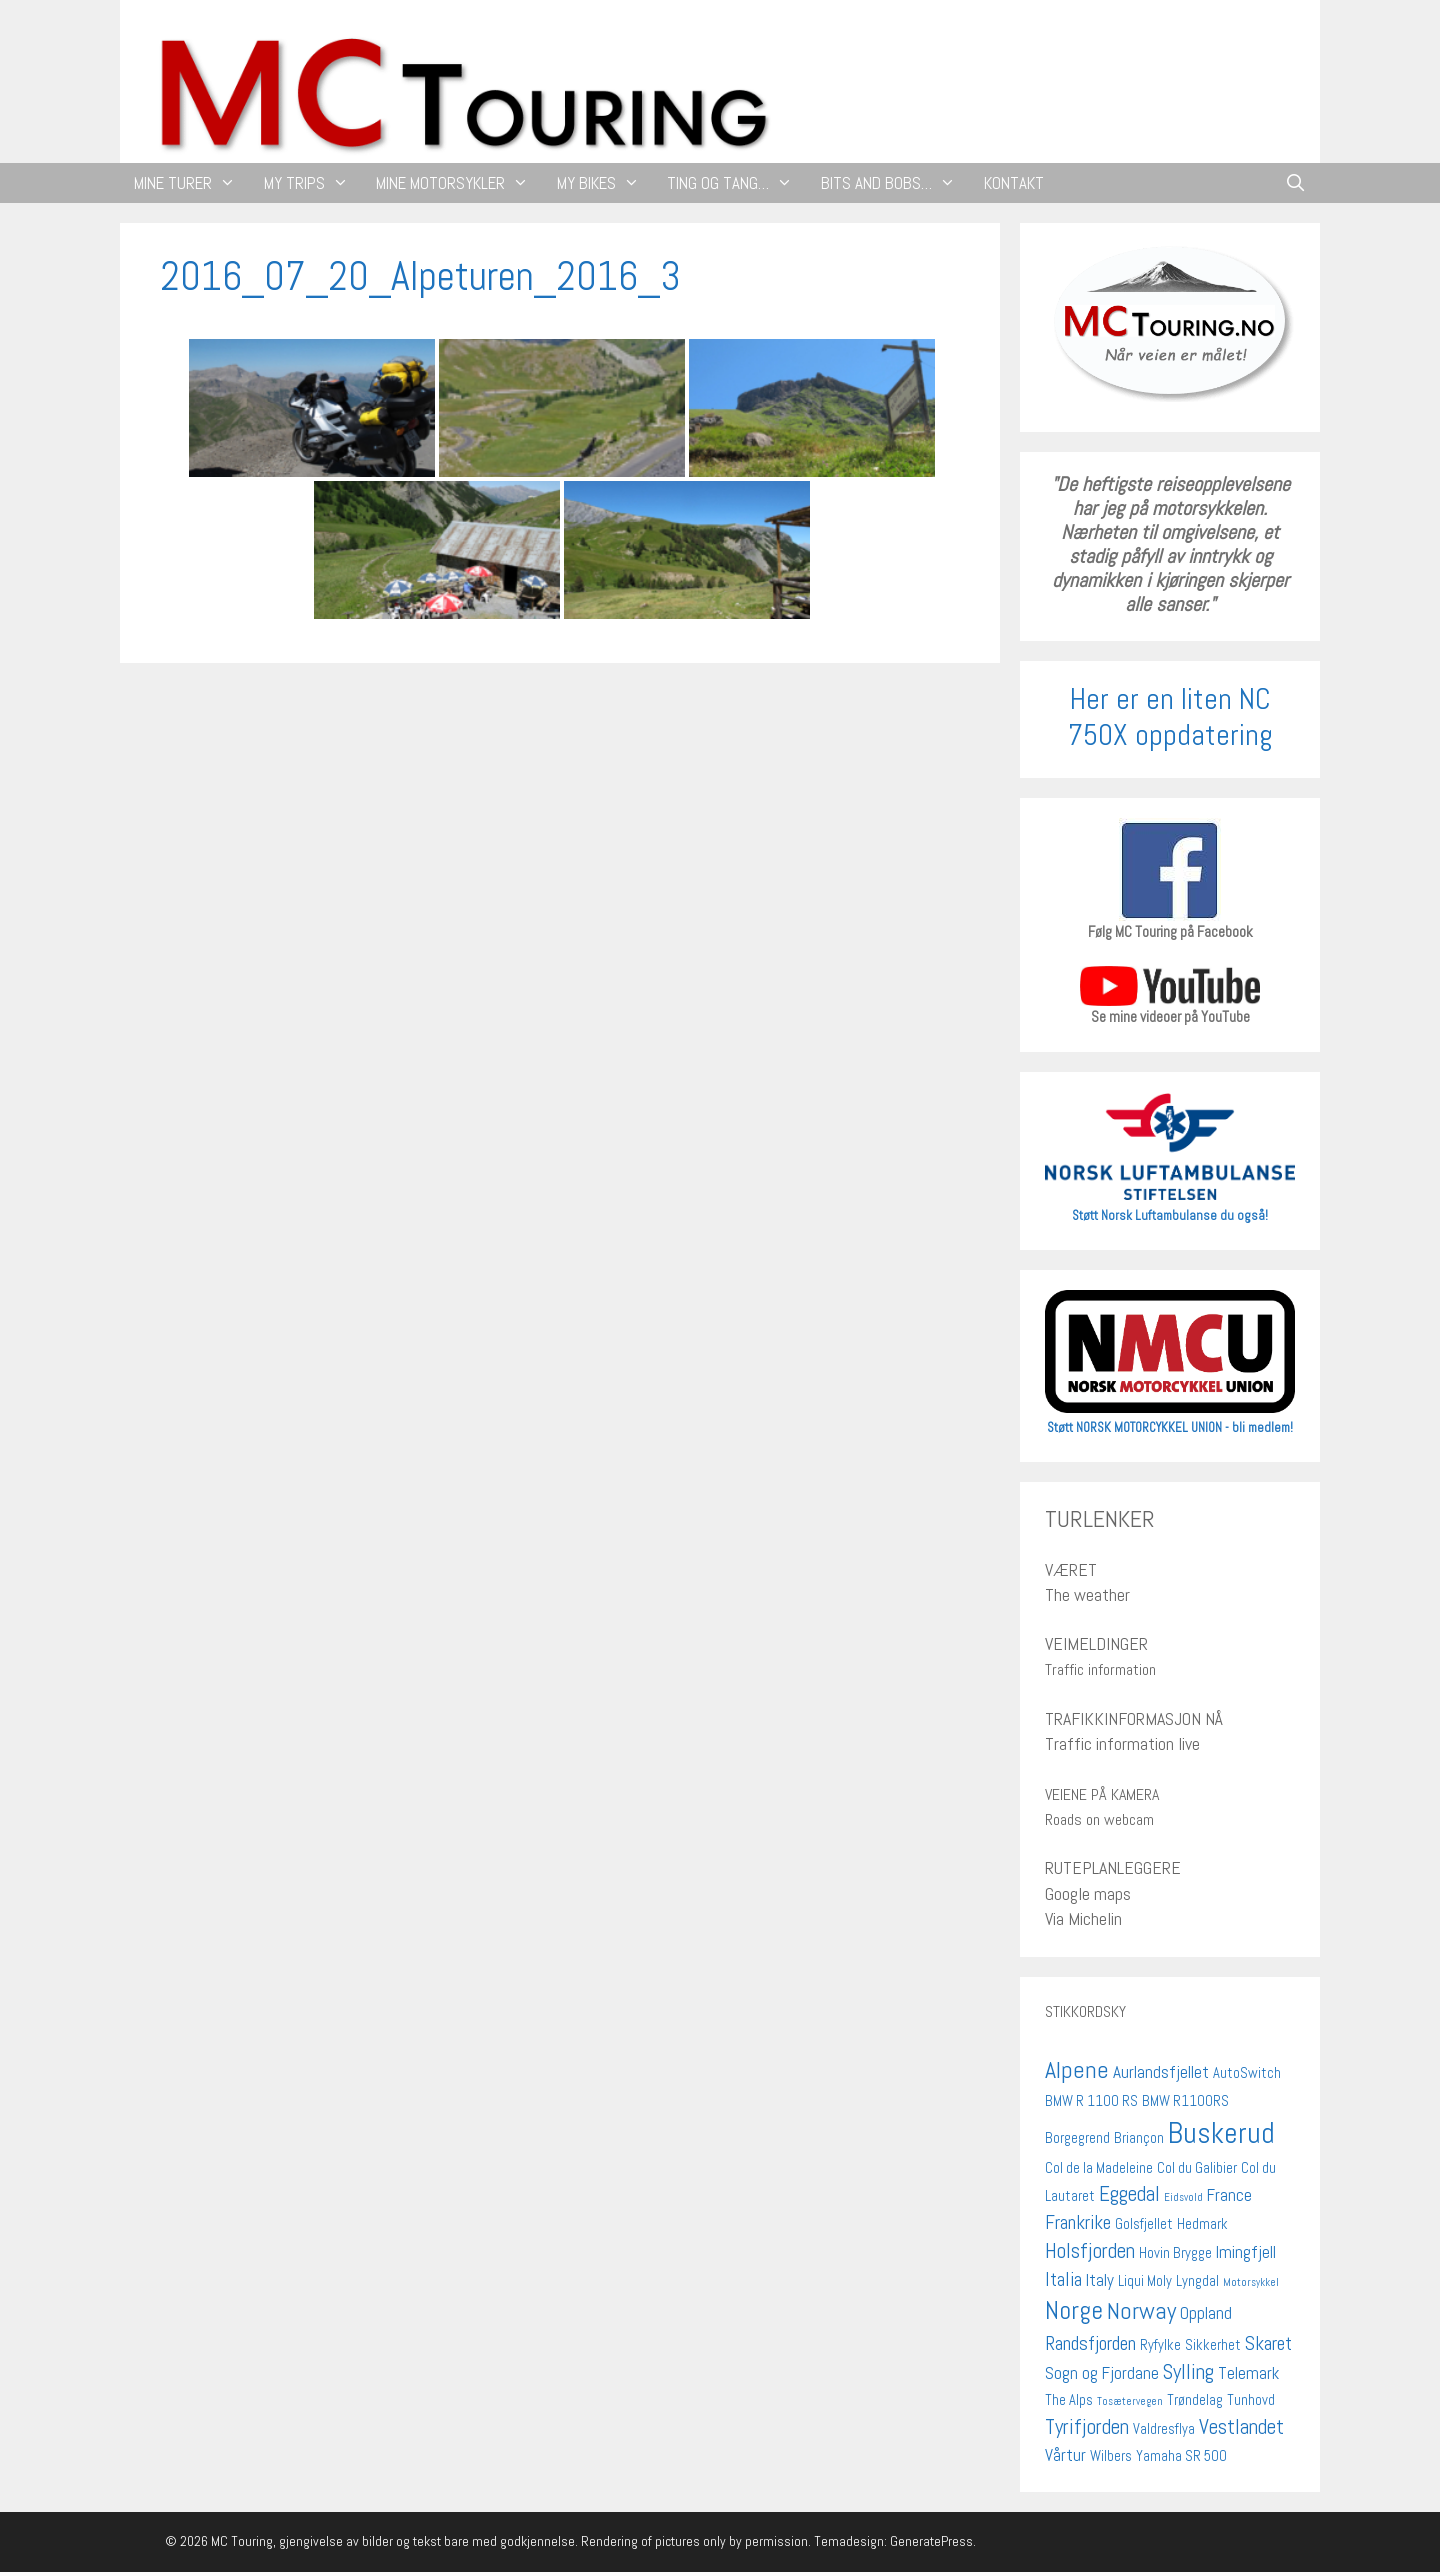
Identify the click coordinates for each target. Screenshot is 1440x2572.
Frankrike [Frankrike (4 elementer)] (1078, 2222)
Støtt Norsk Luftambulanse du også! (1170, 1215)
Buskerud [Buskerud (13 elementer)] (1221, 2133)
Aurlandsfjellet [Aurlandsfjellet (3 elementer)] (1161, 2072)
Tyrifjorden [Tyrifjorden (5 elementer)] (1087, 2426)
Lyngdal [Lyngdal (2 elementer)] (1197, 2281)
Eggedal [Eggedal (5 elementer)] (1129, 2193)
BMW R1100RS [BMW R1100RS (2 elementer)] (1185, 2101)
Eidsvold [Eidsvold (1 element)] (1183, 2197)
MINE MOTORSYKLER (459, 183)
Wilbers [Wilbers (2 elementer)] (1111, 2456)
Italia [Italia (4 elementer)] (1063, 2279)
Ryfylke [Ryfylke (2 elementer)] (1160, 2345)
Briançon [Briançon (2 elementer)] (1139, 2138)
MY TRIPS (313, 183)
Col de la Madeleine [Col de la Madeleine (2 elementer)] (1099, 2168)
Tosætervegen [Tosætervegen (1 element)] (1130, 2401)
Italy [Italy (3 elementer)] (1100, 2280)
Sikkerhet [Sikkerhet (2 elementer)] (1213, 2345)
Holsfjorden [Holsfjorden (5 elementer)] (1090, 2250)
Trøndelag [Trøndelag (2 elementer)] (1195, 2400)
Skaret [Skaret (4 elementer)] (1268, 2343)
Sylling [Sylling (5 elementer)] (1188, 2371)
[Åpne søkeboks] (1295, 183)
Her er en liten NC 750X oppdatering (1170, 717)
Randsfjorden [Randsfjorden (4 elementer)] (1090, 2343)
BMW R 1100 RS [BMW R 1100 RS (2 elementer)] (1091, 2101)
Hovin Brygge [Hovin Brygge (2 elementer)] (1175, 2253)
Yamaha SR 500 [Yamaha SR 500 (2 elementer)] (1181, 2456)
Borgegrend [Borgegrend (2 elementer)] (1077, 2138)
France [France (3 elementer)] (1229, 2195)
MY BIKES (605, 183)
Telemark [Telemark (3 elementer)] (1248, 2373)
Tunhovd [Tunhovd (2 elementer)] (1251, 2400)
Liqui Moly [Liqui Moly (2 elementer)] (1145, 2281)
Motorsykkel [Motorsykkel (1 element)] (1251, 2282)
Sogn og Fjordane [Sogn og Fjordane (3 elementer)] (1102, 2373)
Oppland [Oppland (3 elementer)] (1206, 2313)
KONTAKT (1014, 183)
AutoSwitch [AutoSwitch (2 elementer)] (1247, 2073)
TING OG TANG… (737, 183)
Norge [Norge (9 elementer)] (1074, 2310)
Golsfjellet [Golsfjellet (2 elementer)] (1144, 2224)
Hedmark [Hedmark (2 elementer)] (1202, 2224)
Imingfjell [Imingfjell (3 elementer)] (1246, 2252)
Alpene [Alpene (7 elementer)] (1077, 2070)
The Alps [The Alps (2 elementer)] (1069, 2400)
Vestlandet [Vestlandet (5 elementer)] (1241, 2426)
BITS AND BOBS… (895, 183)
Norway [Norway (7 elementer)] (1141, 2311)
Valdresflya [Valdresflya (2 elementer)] (1164, 2429)
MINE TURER (192, 183)
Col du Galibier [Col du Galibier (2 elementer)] (1197, 2168)
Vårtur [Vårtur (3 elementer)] (1065, 2455)
